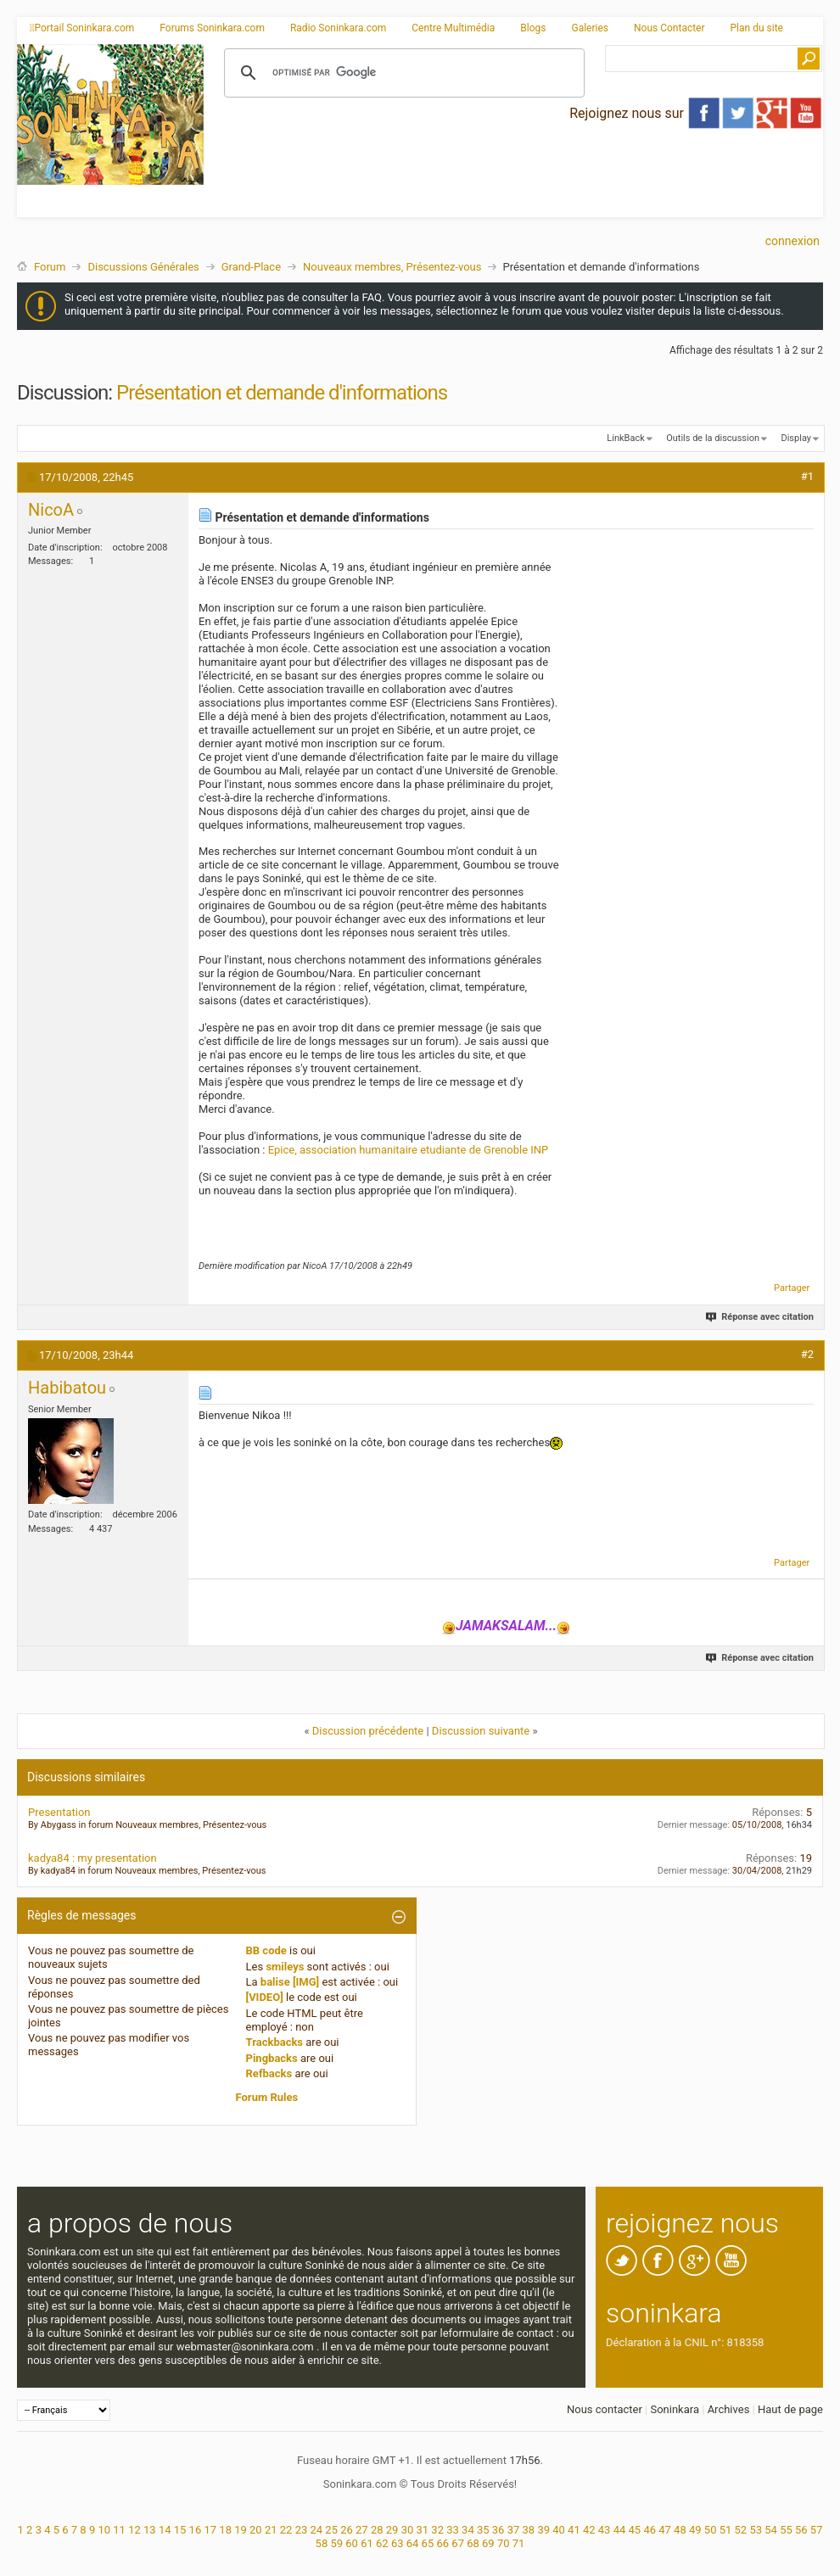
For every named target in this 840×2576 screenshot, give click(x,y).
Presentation (59, 1812)
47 (664, 2529)
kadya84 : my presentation (92, 1858)
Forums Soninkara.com (212, 28)
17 (210, 2529)
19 (240, 2529)
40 (558, 2529)
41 (574, 2529)
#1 (807, 476)
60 (351, 2543)
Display (796, 438)
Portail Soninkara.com (82, 28)
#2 (807, 1354)
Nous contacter (604, 2409)
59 (336, 2543)
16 (195, 2529)
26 (346, 2529)
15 (180, 2529)
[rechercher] (401, 73)
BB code (266, 1950)
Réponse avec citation (761, 1316)
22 (286, 2529)
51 (726, 2529)
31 (423, 2529)
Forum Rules (267, 2097)
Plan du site (757, 28)
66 (442, 2543)
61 (367, 2543)
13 (149, 2529)
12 (134, 2529)
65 (428, 2543)
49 (695, 2529)
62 (382, 2543)
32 (437, 2529)
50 (710, 2529)
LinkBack (625, 438)
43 (604, 2529)
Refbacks (269, 2073)
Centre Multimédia (453, 28)
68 (473, 2543)
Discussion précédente (368, 1730)
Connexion (792, 241)
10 (104, 2529)
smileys (285, 1966)
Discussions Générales (143, 266)
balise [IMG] (289, 1981)
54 (770, 2529)
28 (377, 2529)
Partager (791, 1288)
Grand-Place (251, 266)
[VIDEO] (264, 1997)
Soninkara (674, 2409)
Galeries (589, 28)
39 (543, 2529)
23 (301, 2529)
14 (165, 2529)
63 (397, 2543)
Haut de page (790, 2409)
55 (786, 2529)
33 (452, 2529)
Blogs (533, 28)
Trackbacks (275, 2042)
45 (635, 2529)
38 (529, 2529)
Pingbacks (272, 2058)
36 (498, 2529)
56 (801, 2529)
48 (680, 2529)
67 (457, 2543)
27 (362, 2529)
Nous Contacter (669, 28)
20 (255, 2529)
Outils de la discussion (712, 438)
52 (741, 2529)
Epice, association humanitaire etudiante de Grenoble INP (408, 1149)
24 (316, 2529)
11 (119, 2529)
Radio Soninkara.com (338, 28)
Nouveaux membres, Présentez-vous (392, 266)
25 (331, 2529)
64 (412, 2543)
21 (271, 2529)
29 (392, 2529)
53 (755, 2529)
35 (483, 2529)
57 (816, 2529)
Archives (729, 2409)
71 (518, 2543)
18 (225, 2529)
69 (488, 2543)
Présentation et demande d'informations (281, 393)
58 (322, 2543)
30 (407, 2529)
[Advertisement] (387, 164)
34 (468, 2529)
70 (503, 2543)
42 (589, 2529)
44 (619, 2529)
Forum (49, 266)
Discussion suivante (480, 1730)
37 (513, 2529)
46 (649, 2529)
